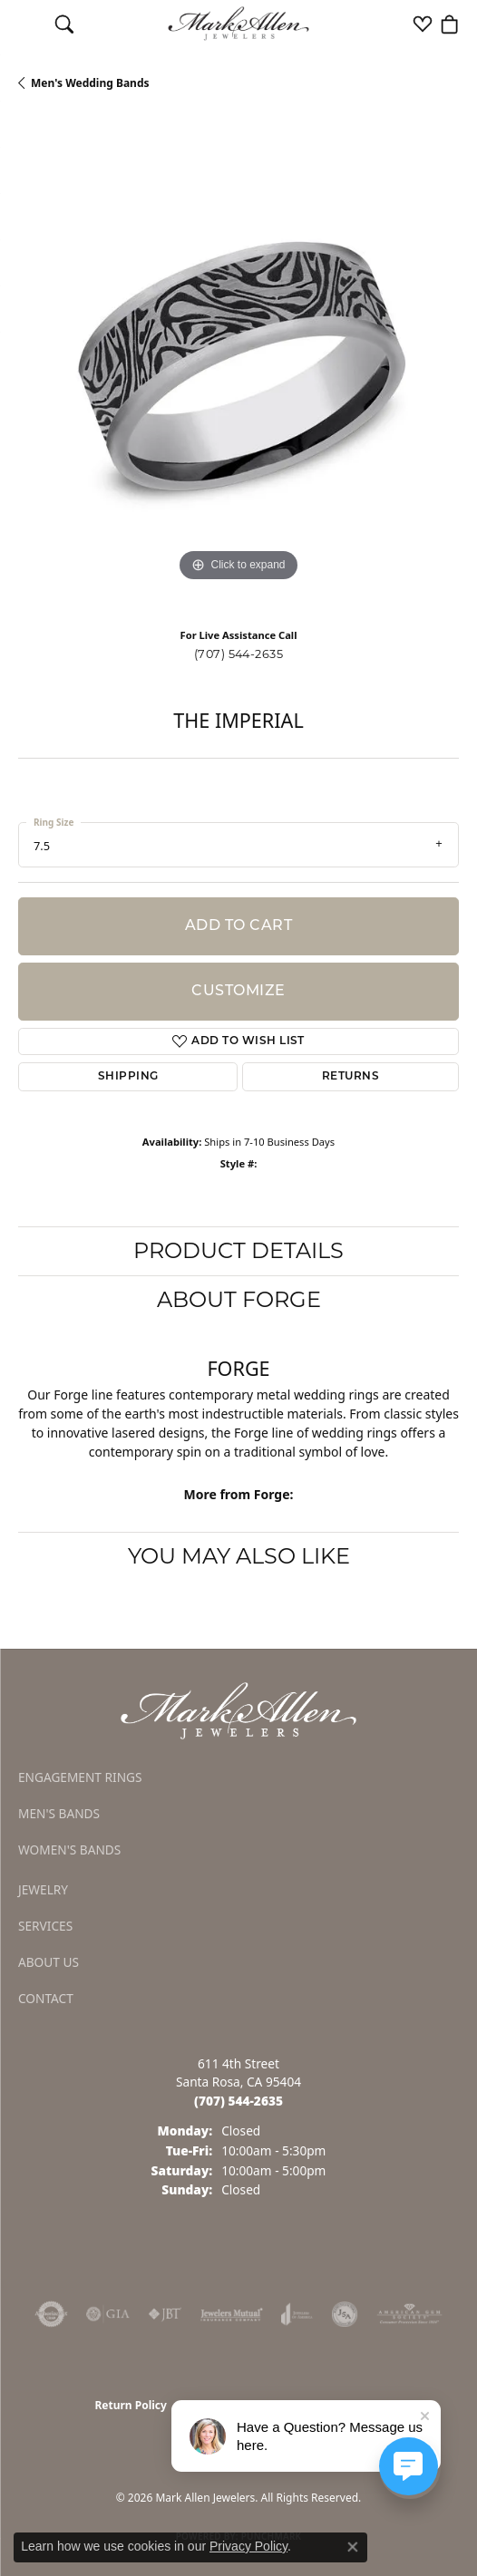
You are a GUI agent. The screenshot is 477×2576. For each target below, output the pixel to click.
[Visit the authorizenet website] (51, 2314)
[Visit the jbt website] (165, 2314)
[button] (64, 23)
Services (45, 1925)
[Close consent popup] (352, 2547)
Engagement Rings (80, 1777)
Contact (45, 1998)
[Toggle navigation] (27, 23)
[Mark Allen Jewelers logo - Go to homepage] (239, 24)
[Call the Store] (238, 2100)
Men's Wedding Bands (90, 83)
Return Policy (130, 2405)
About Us (48, 1962)
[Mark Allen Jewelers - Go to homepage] (238, 1709)
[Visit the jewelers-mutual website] (231, 2314)
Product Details (238, 1250)
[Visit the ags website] (409, 2314)
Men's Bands (59, 1813)
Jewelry (43, 1889)
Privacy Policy (248, 2546)
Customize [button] (238, 991)
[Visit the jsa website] (344, 2314)
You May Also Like (239, 1556)
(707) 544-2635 (239, 654)
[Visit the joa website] (297, 2314)
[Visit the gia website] (108, 2314)
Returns (350, 1076)
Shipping (128, 1076)
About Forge (239, 1299)
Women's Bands (69, 1849)
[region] (238, 366)
